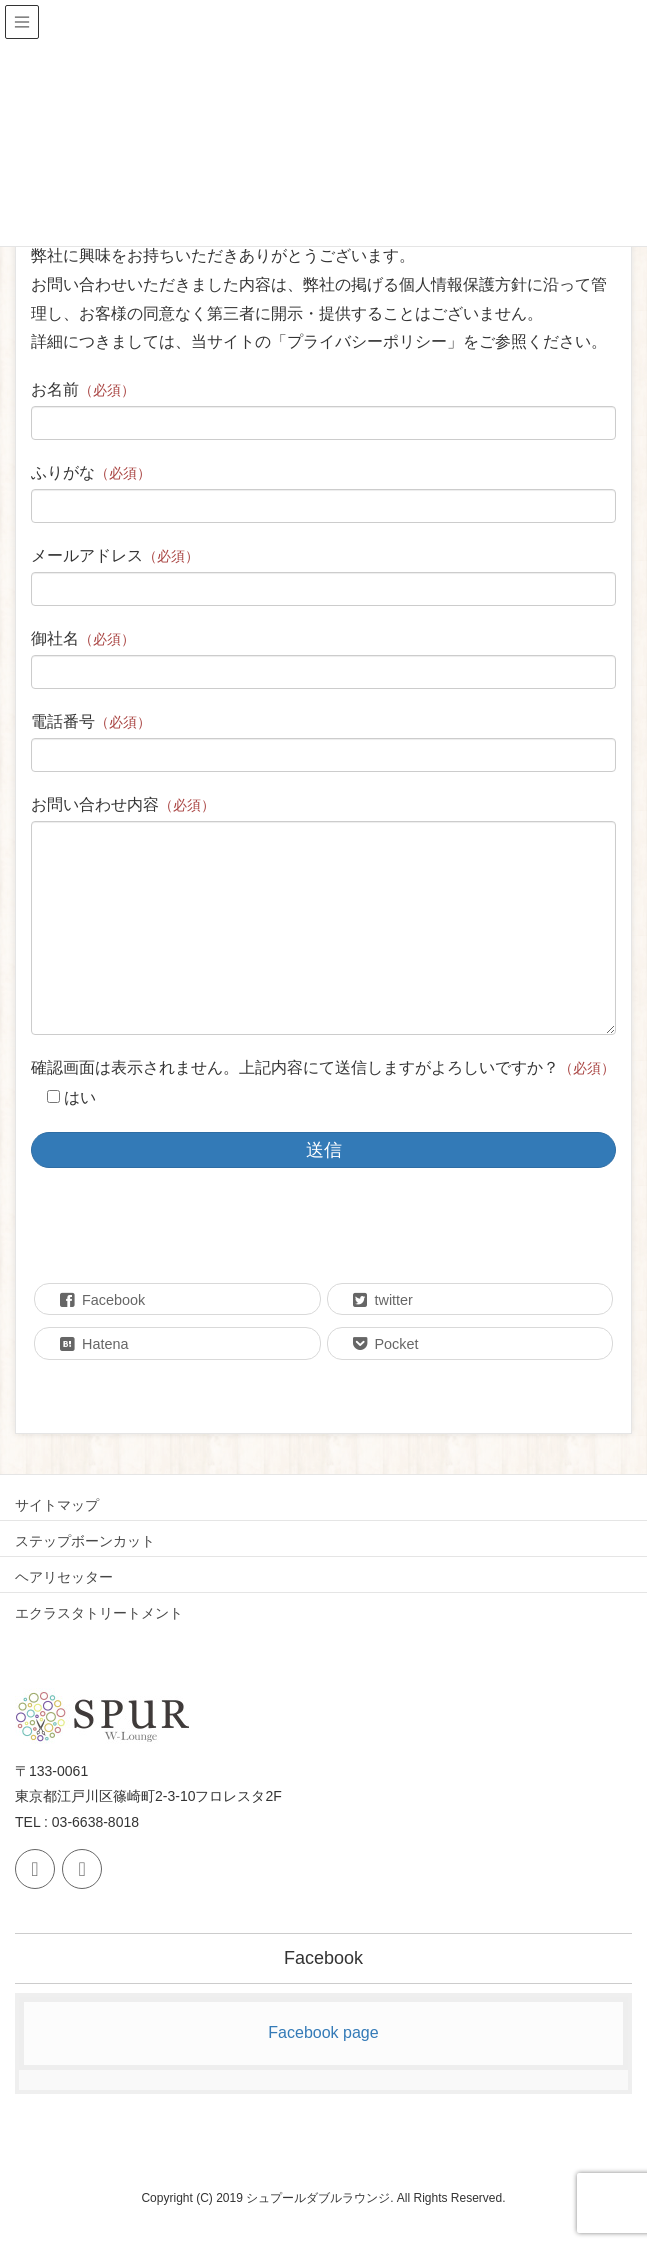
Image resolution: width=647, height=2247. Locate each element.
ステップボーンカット (85, 1541)
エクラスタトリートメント (99, 1613)
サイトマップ (57, 1505)
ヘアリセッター (64, 1577)
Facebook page (323, 2032)
